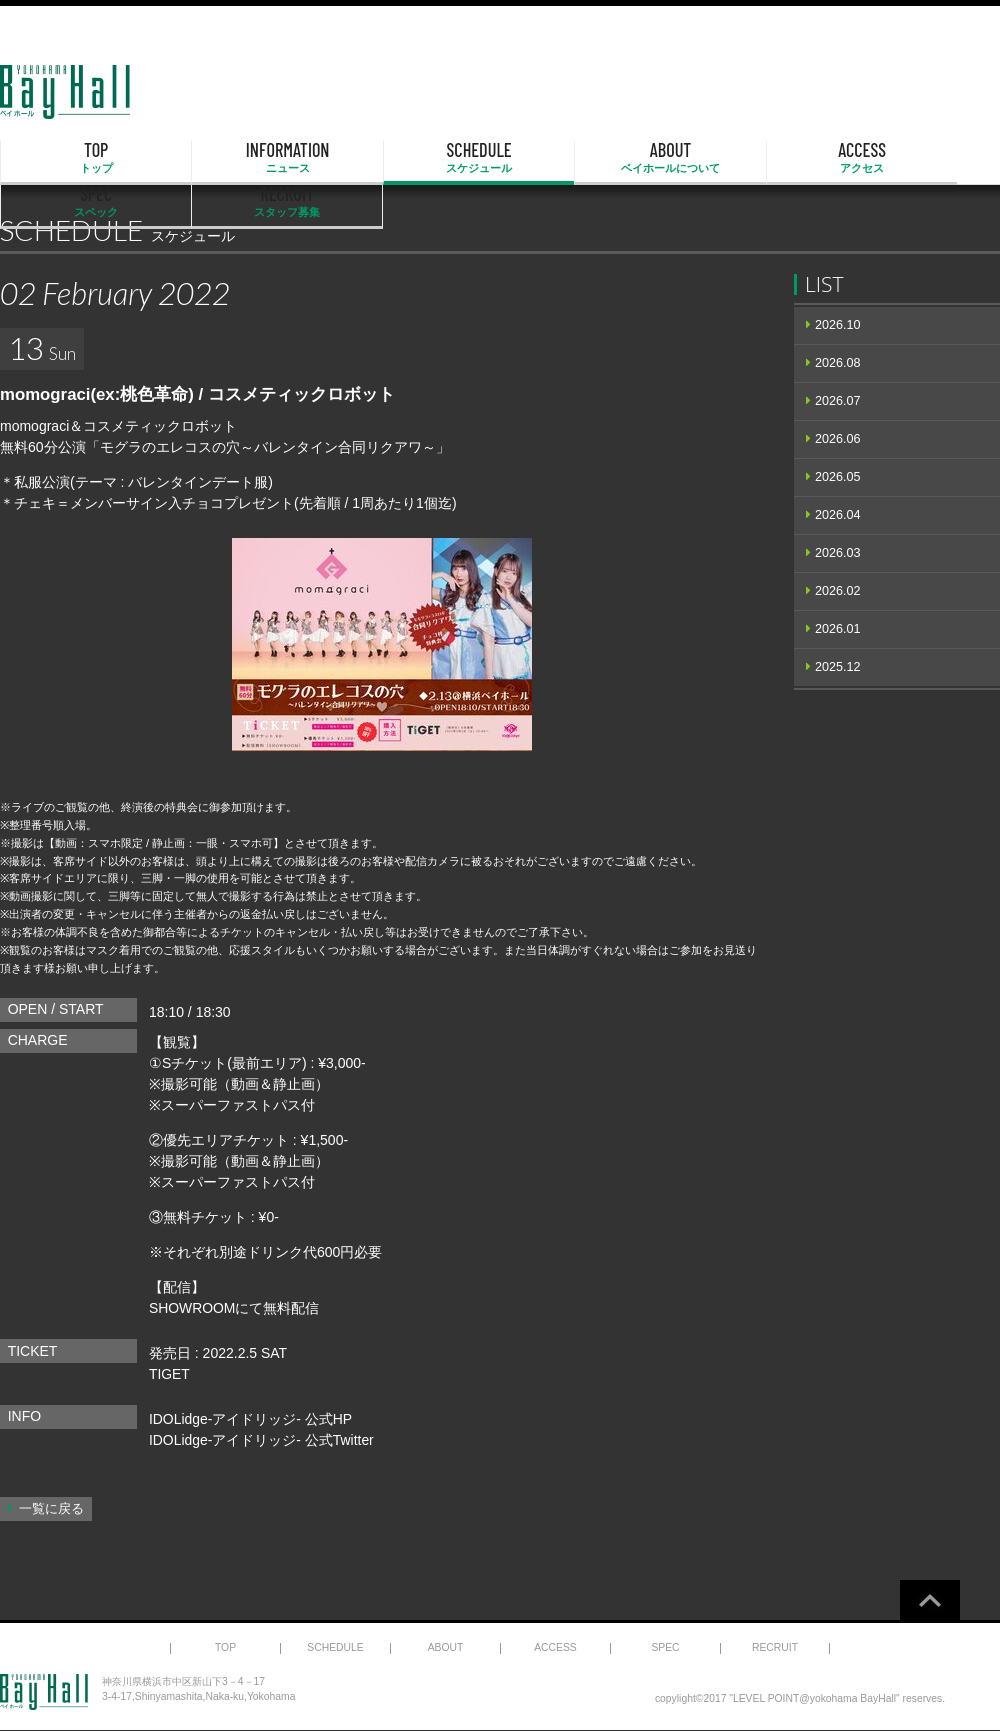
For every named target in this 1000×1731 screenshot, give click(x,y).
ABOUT (500, 158)
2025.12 (838, 667)
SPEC (786, 158)
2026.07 (838, 401)
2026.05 (838, 477)
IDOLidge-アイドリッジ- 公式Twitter (262, 1440)
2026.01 (838, 629)
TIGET (169, 1374)
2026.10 (838, 325)
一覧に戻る (51, 1509)
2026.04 (838, 515)
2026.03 (838, 553)
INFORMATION (215, 158)
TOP (72, 158)
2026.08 (838, 363)
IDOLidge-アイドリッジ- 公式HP (251, 1419)
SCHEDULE (358, 158)
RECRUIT (928, 158)
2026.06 (838, 439)
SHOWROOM (192, 1308)
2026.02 (838, 591)
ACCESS (643, 158)
